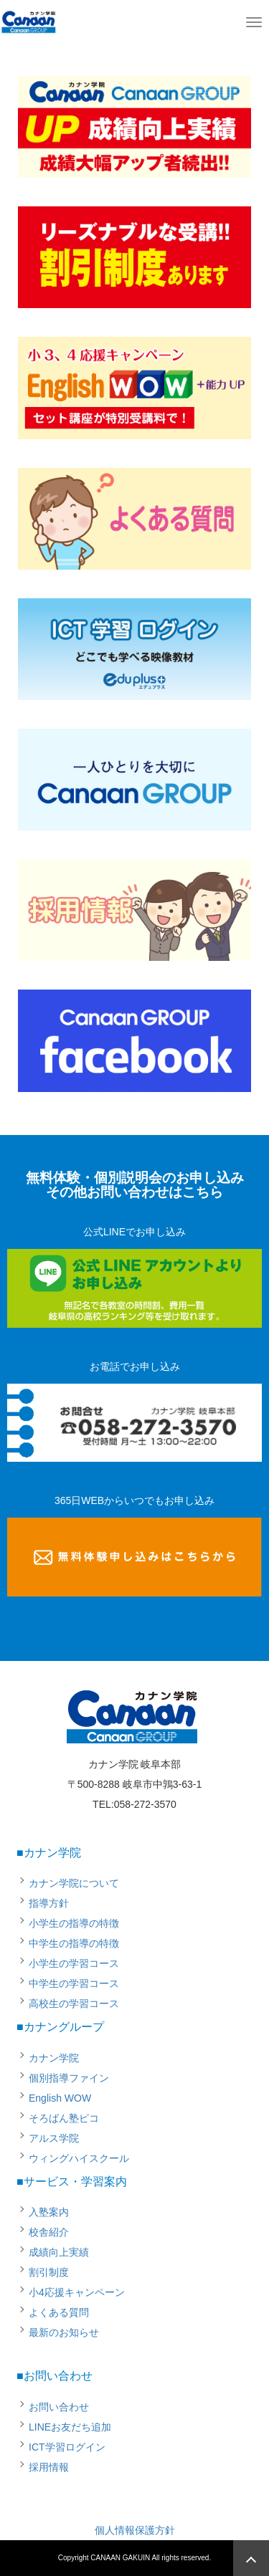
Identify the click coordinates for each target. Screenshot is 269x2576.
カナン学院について (74, 1883)
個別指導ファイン (69, 2078)
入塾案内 (49, 2212)
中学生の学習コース (74, 1983)
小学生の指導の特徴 (74, 1923)
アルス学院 (54, 2138)
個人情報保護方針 (135, 2530)
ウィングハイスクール (79, 2158)
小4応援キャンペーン (77, 2292)
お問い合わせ (59, 2407)
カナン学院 (54, 2058)
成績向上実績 (59, 2252)
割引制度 (49, 2272)
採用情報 (49, 2467)
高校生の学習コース (74, 2003)
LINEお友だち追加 (70, 2427)
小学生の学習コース (74, 1963)
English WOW (60, 2098)
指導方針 (49, 1903)
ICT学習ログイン (67, 2447)
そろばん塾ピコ (64, 2118)
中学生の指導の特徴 (74, 1943)
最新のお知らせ (64, 2332)
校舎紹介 (49, 2232)
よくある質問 (59, 2312)
